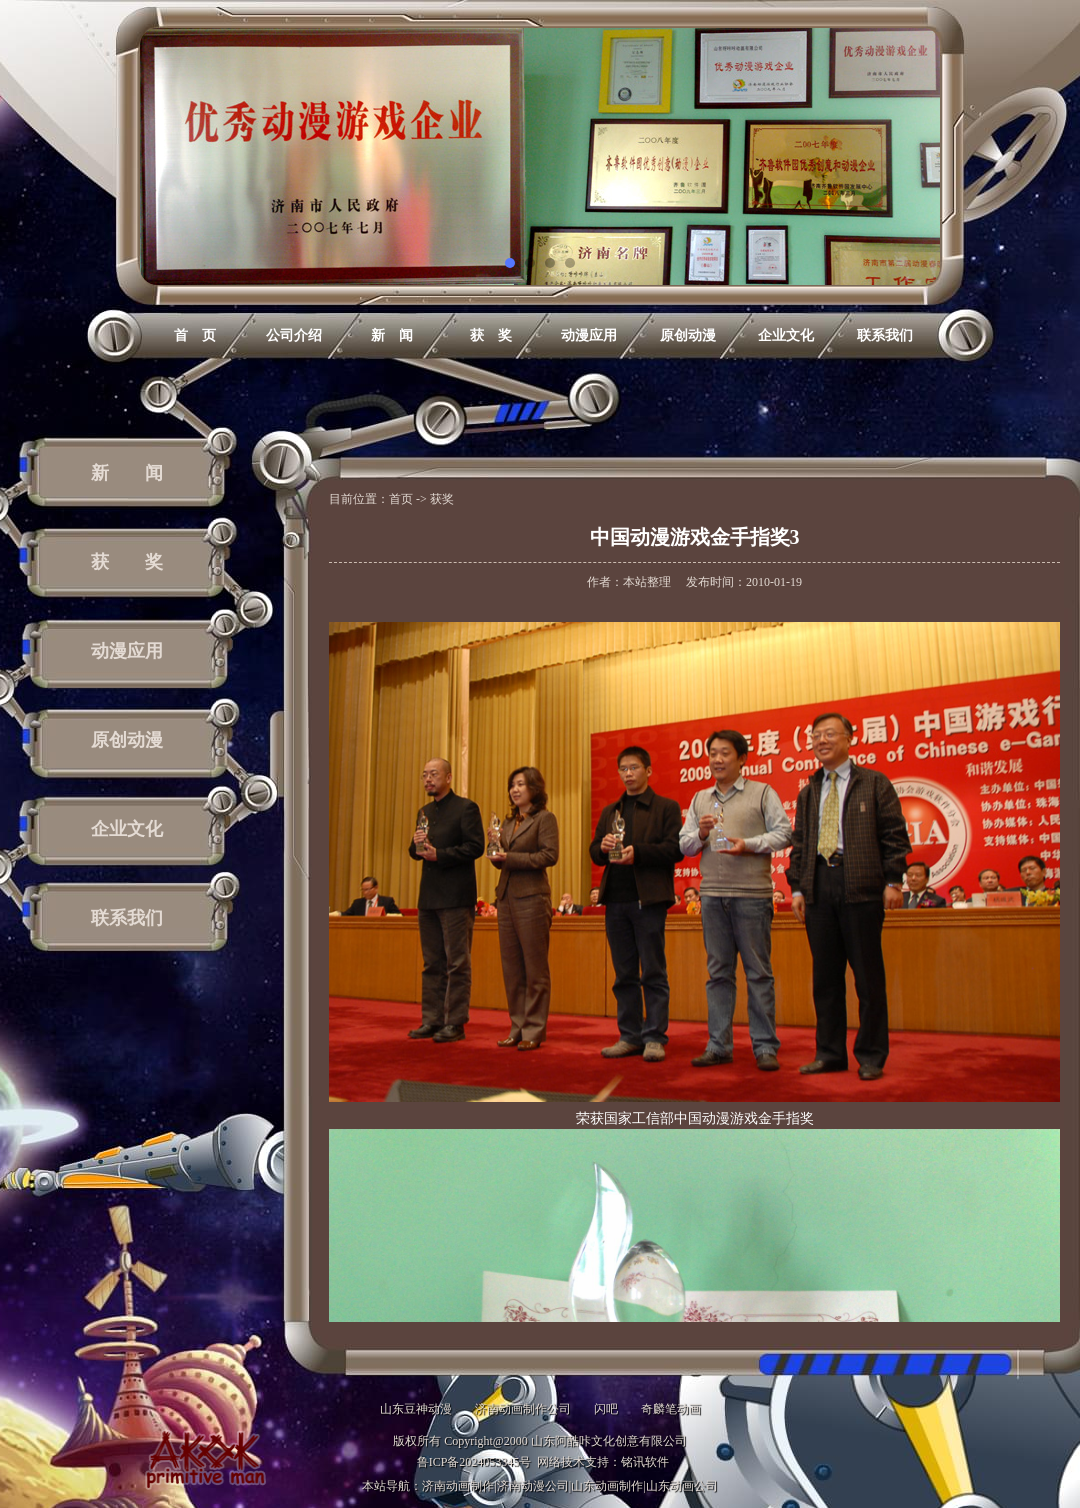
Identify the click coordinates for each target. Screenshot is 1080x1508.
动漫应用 (589, 335)
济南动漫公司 (533, 1486)
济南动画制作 (458, 1486)
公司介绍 (294, 335)
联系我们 (885, 335)
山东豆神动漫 (416, 1409)
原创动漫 (688, 335)
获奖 (442, 499)
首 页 (195, 335)
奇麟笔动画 (671, 1409)
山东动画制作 (607, 1486)
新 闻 (392, 335)
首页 (401, 499)
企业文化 (786, 335)
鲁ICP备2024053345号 (474, 1462)
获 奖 (491, 335)
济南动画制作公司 (523, 1409)
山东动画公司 (682, 1486)
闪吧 (606, 1409)
